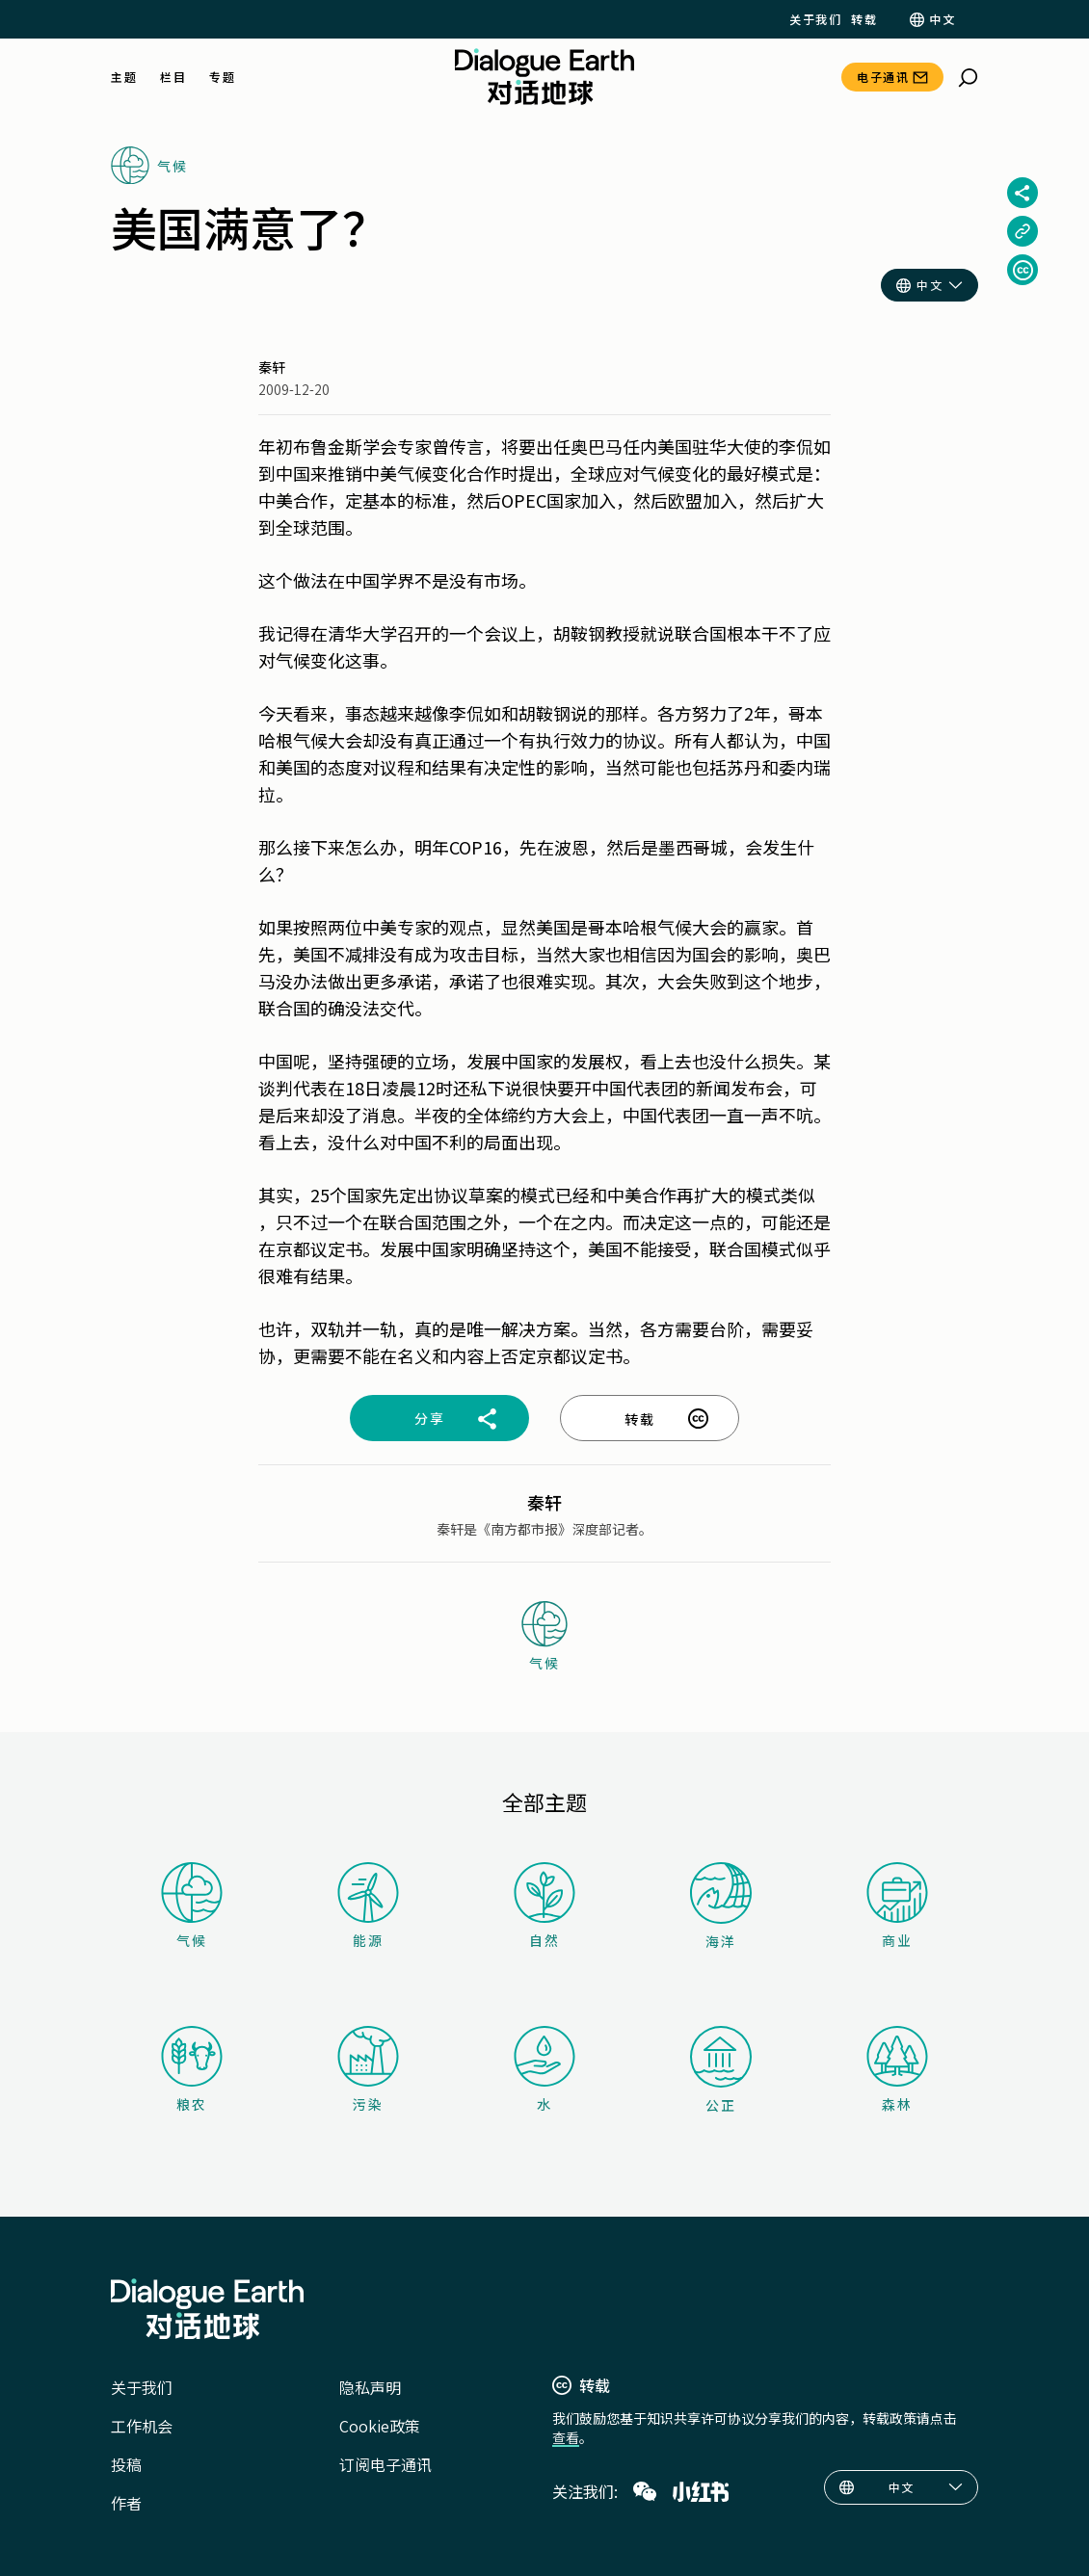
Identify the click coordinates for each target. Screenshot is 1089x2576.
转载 (864, 19)
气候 (192, 1906)
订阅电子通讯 (385, 2464)
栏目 (173, 77)
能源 (368, 1906)
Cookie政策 (379, 2425)
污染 (368, 2070)
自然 (544, 1906)
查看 (565, 2437)
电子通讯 (883, 76)
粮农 (192, 2070)
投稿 (126, 2464)
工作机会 (142, 2425)
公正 (721, 2070)
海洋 (721, 1906)
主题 (124, 77)
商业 (897, 1906)
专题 (222, 77)
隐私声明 (370, 2387)
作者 (126, 2502)
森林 (897, 2070)
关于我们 (815, 19)
